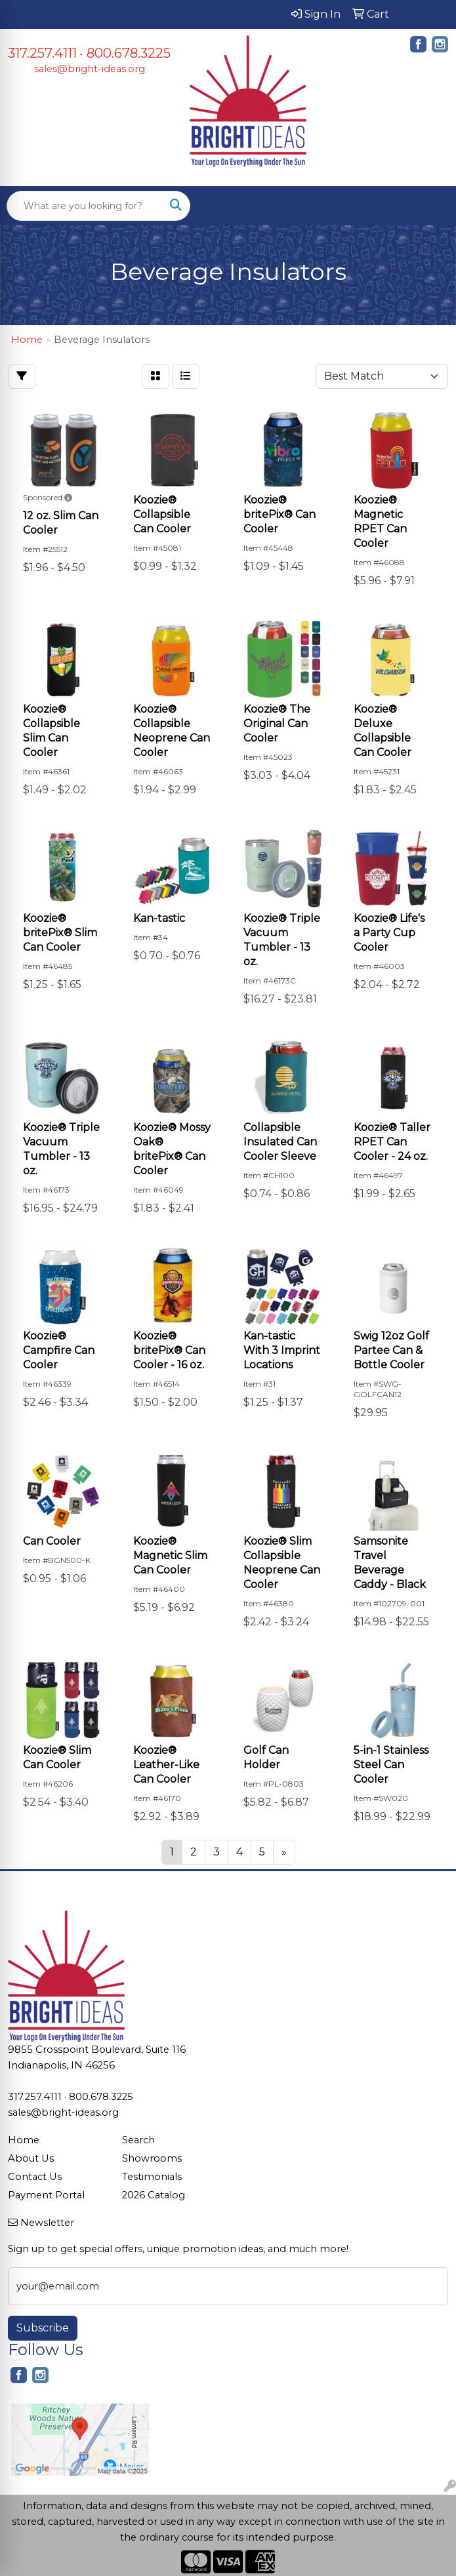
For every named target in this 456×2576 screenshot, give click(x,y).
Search (138, 2140)
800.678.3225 (129, 53)
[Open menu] (430, 206)
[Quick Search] (85, 206)
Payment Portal (46, 2195)
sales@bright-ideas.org (89, 69)
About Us (31, 2158)
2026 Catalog (153, 2195)
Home (23, 2140)
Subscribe (42, 2328)
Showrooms (152, 2158)
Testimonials (152, 2177)
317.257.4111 (42, 53)
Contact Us (35, 2177)
